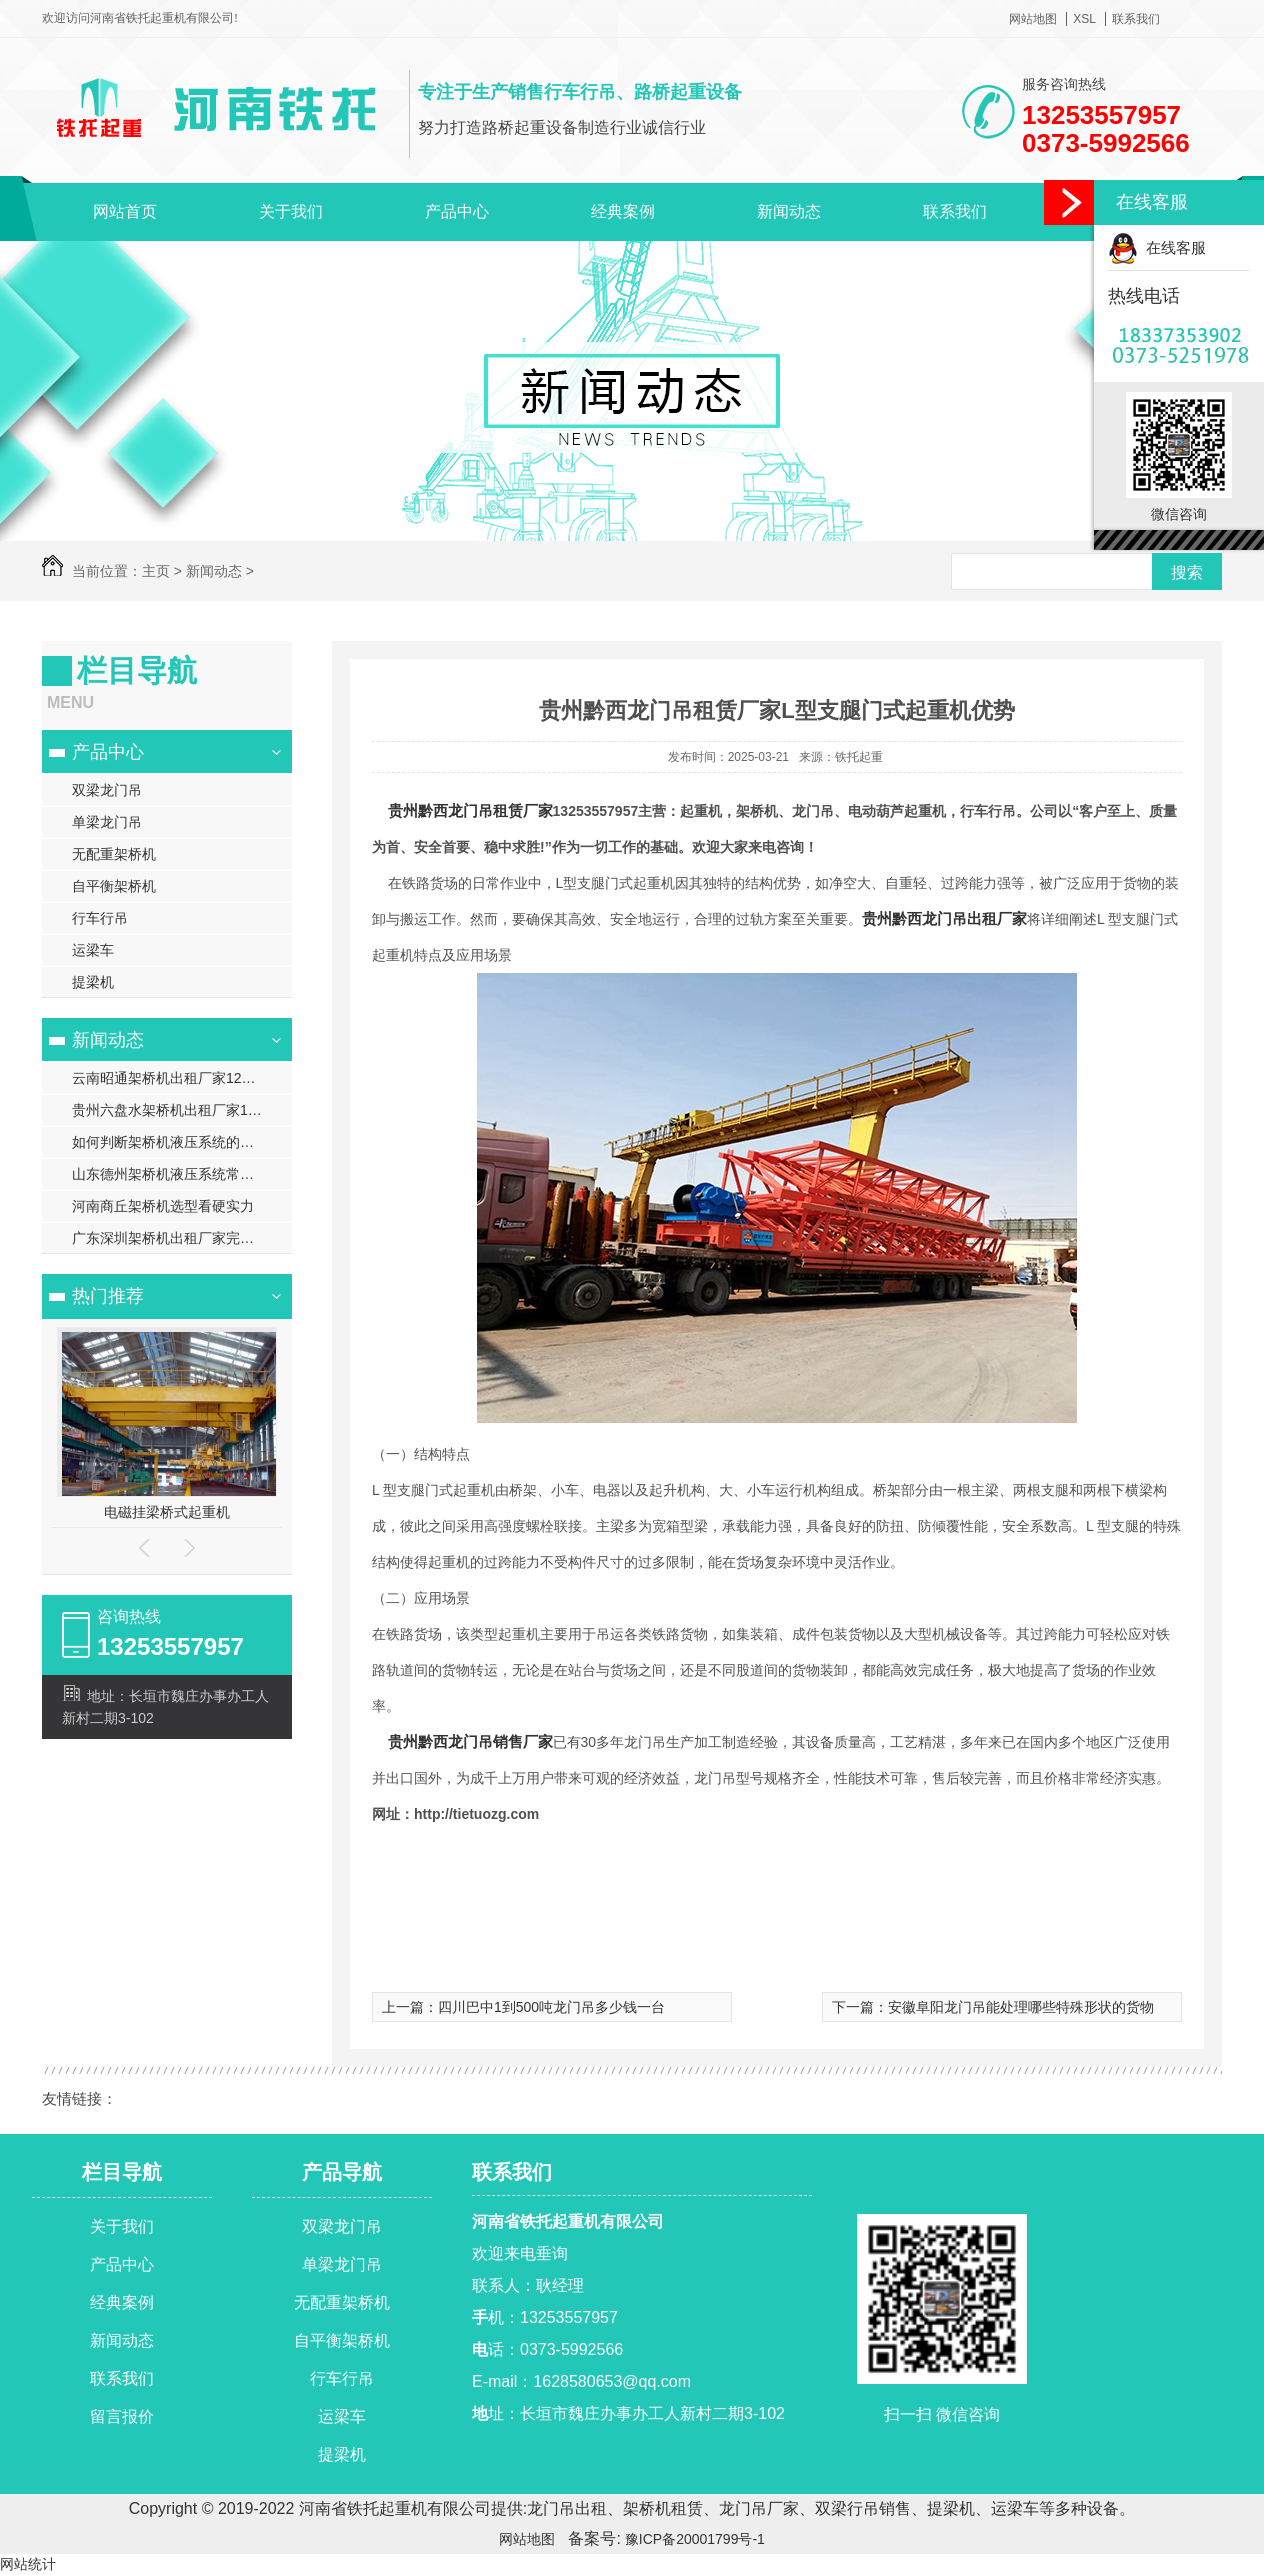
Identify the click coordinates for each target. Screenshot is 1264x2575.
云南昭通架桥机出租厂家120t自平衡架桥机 (182, 1078)
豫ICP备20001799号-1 (693, 2539)
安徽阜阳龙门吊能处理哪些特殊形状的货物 (1021, 2007)
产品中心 (457, 211)
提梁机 (93, 982)
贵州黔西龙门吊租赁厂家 (470, 810)
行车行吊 (100, 918)
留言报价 (122, 2416)
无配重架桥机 (114, 854)
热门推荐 (108, 1296)
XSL (1084, 19)
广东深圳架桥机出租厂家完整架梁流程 (182, 1238)
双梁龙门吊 (107, 790)
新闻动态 (789, 211)
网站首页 (125, 211)
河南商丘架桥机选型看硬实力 (163, 1206)
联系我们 (1136, 19)
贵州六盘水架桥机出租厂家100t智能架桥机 (182, 1110)
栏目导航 (122, 2172)
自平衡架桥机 (114, 886)
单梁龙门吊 (107, 822)
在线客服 (1157, 247)
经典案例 (623, 211)
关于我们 (291, 211)
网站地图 (1033, 19)
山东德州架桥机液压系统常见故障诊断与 (182, 1174)
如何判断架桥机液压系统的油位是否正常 (182, 1142)
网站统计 (28, 2564)
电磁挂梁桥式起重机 (167, 1512)
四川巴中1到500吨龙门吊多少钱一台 (551, 2007)
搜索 (1187, 572)
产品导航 (342, 2172)
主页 (156, 571)
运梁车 (93, 950)
